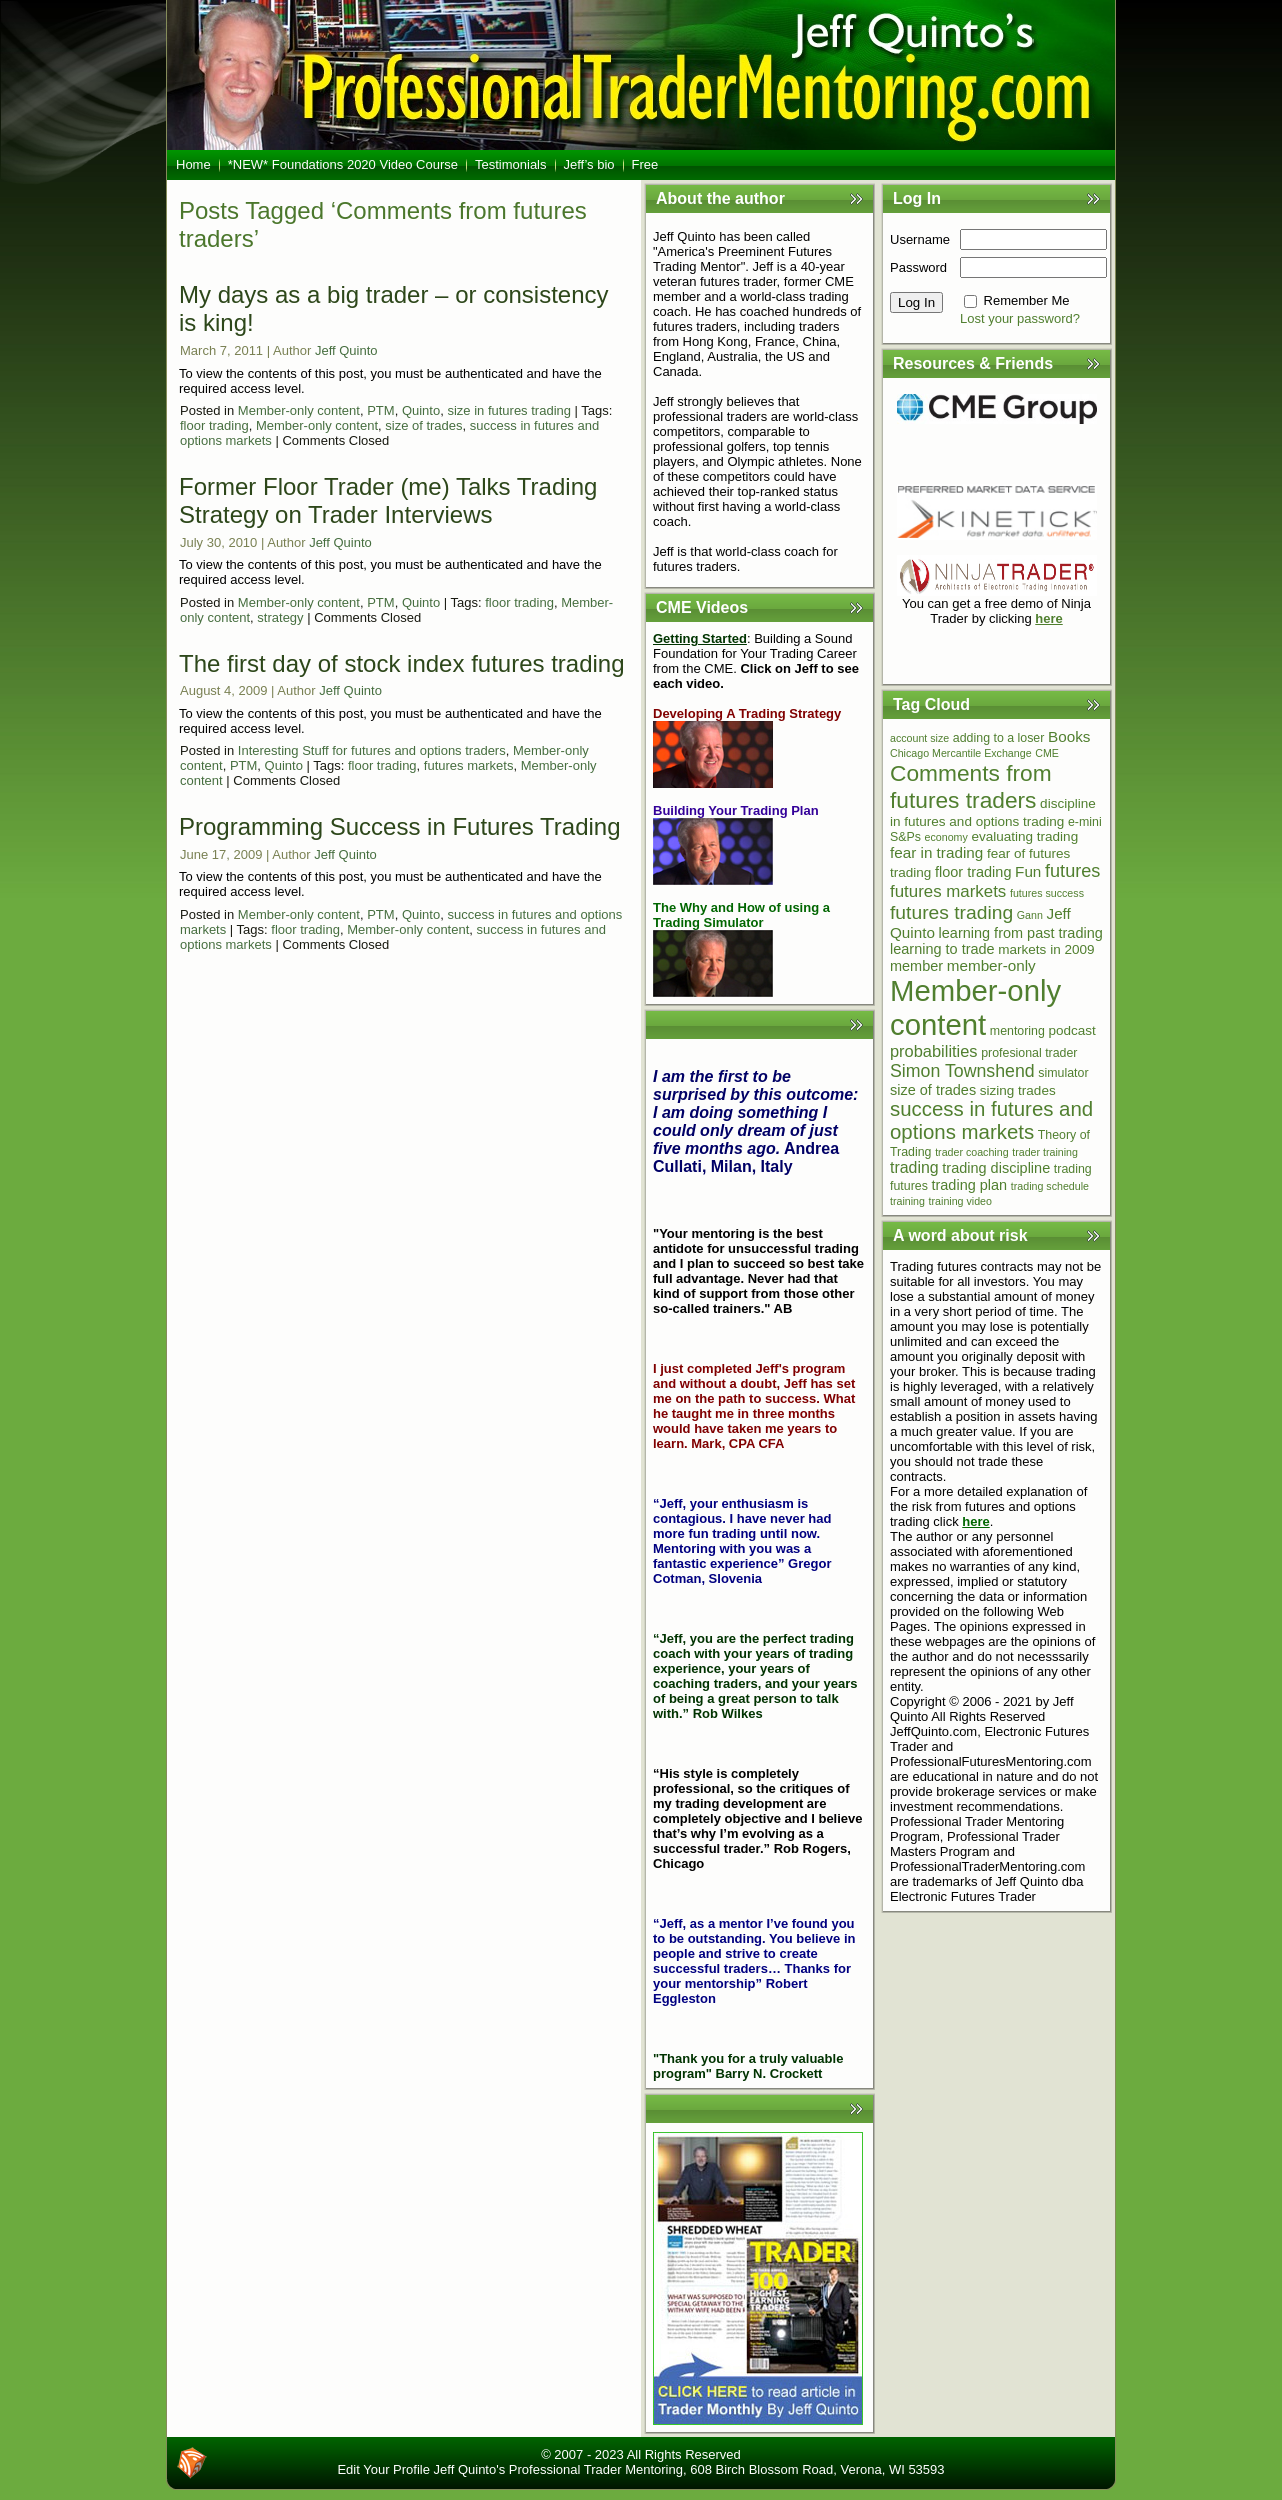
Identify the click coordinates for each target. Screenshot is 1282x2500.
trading (914, 1167)
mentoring (1017, 1031)
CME (1047, 753)
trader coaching (971, 1152)
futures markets (469, 765)
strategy (280, 617)
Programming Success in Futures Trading (400, 826)
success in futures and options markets (991, 1120)
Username (920, 239)
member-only (991, 965)
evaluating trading (1024, 836)
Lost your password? (1020, 318)
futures (1072, 871)
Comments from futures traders (971, 786)
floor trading (214, 425)
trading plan (969, 1185)
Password (918, 267)
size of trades (423, 425)
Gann (1030, 915)
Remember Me (1027, 300)
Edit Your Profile (383, 2469)
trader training (1045, 1152)
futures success (1047, 893)
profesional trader (1029, 1053)
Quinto (421, 410)
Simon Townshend (962, 1071)
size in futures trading (509, 410)
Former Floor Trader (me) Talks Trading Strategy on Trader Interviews (388, 500)
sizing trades (1018, 1090)
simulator (1063, 1073)
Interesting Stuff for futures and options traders (372, 750)
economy (946, 837)
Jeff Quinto (346, 350)
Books (1069, 736)
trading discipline (996, 1168)
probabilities (934, 1051)
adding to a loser (999, 738)
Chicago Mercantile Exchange (961, 753)
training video (960, 1201)
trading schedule (1050, 1186)
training (907, 1201)
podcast (1072, 1030)
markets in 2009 (1046, 949)
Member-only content (299, 410)
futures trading (951, 912)
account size (919, 738)
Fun (1028, 871)
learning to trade (942, 949)
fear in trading (936, 852)
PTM (380, 410)
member (916, 966)
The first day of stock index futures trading (402, 663)
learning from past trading (1021, 933)
